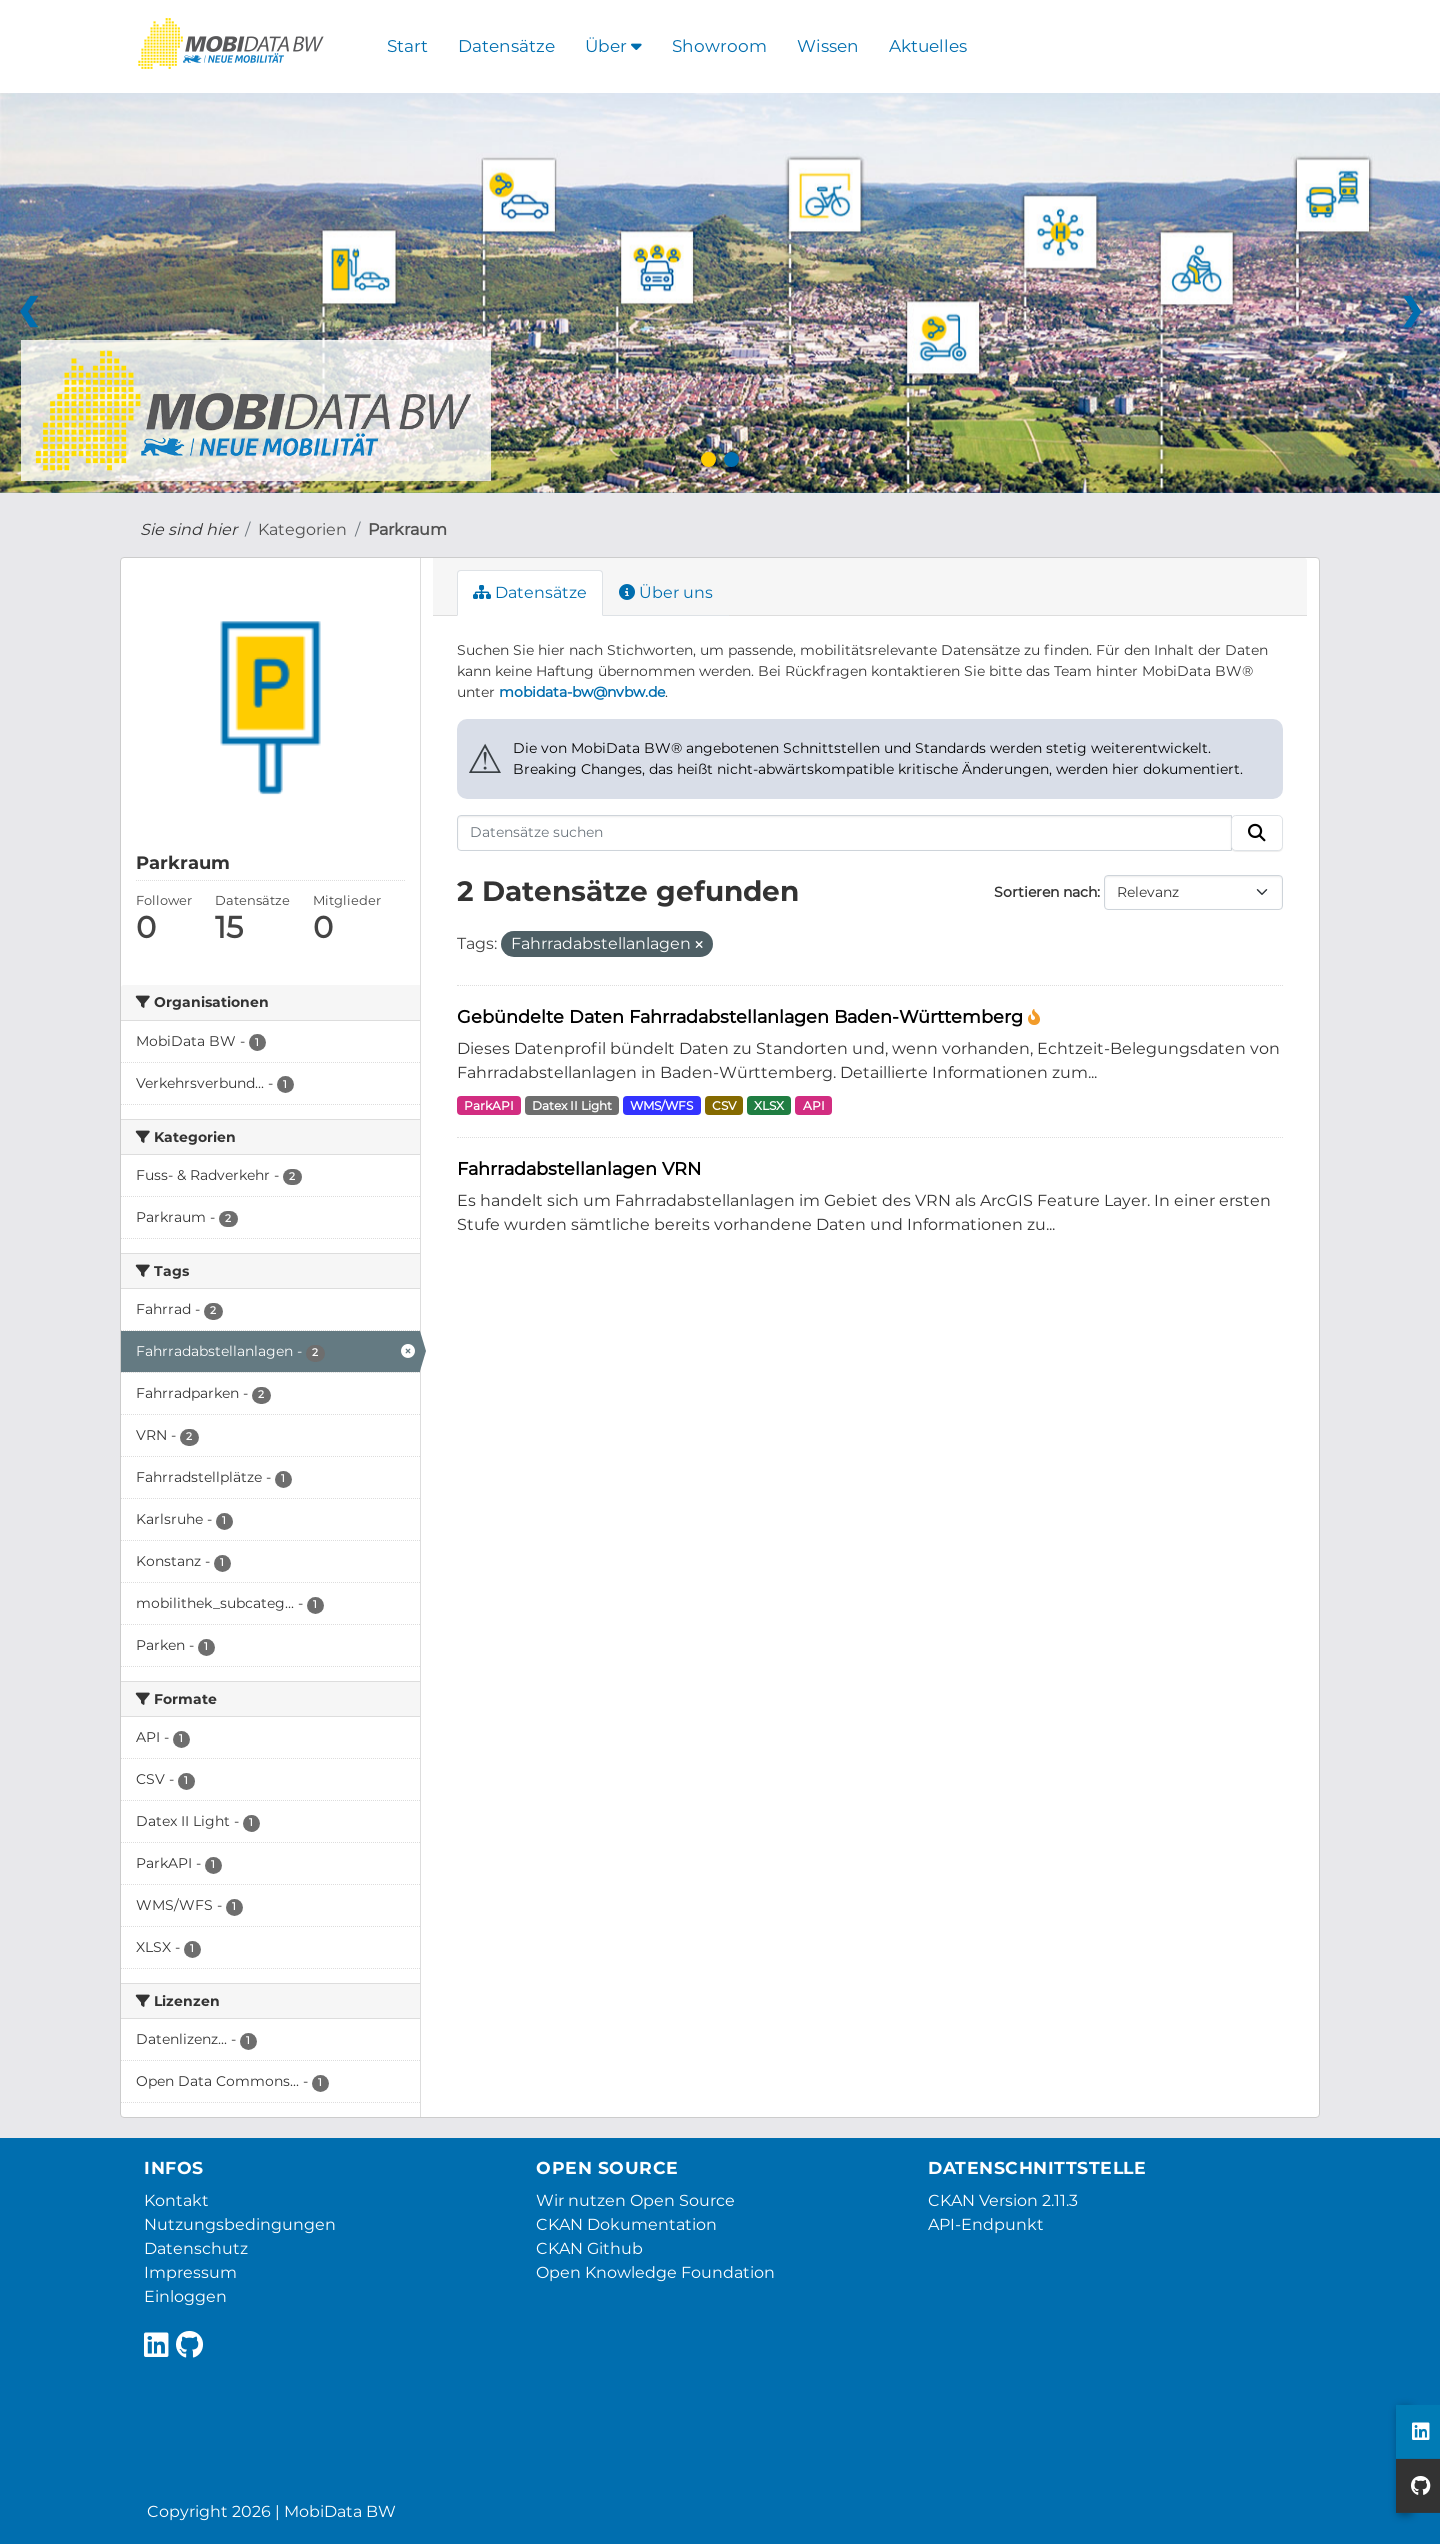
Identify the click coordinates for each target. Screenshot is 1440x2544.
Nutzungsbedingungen (240, 2224)
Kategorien (302, 529)
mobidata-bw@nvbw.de (582, 692)
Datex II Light (572, 1105)
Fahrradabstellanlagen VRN (579, 1168)
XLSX (769, 1105)
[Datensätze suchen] (845, 833)
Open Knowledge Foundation (655, 2272)
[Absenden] (1257, 833)
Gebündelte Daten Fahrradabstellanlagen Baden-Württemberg (742, 1016)
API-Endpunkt (986, 2224)
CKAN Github (589, 2248)
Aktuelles (928, 46)
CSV (724, 1105)
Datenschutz (196, 2248)
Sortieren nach (1045, 892)
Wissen (828, 46)
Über (613, 46)
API (814, 1105)
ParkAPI (489, 1105)
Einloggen (185, 2296)
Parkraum (407, 529)
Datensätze (506, 46)
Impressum (190, 2272)
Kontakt (176, 2200)
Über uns (666, 592)
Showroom (719, 46)
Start (407, 46)
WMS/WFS (661, 1105)
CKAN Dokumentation (626, 2224)
